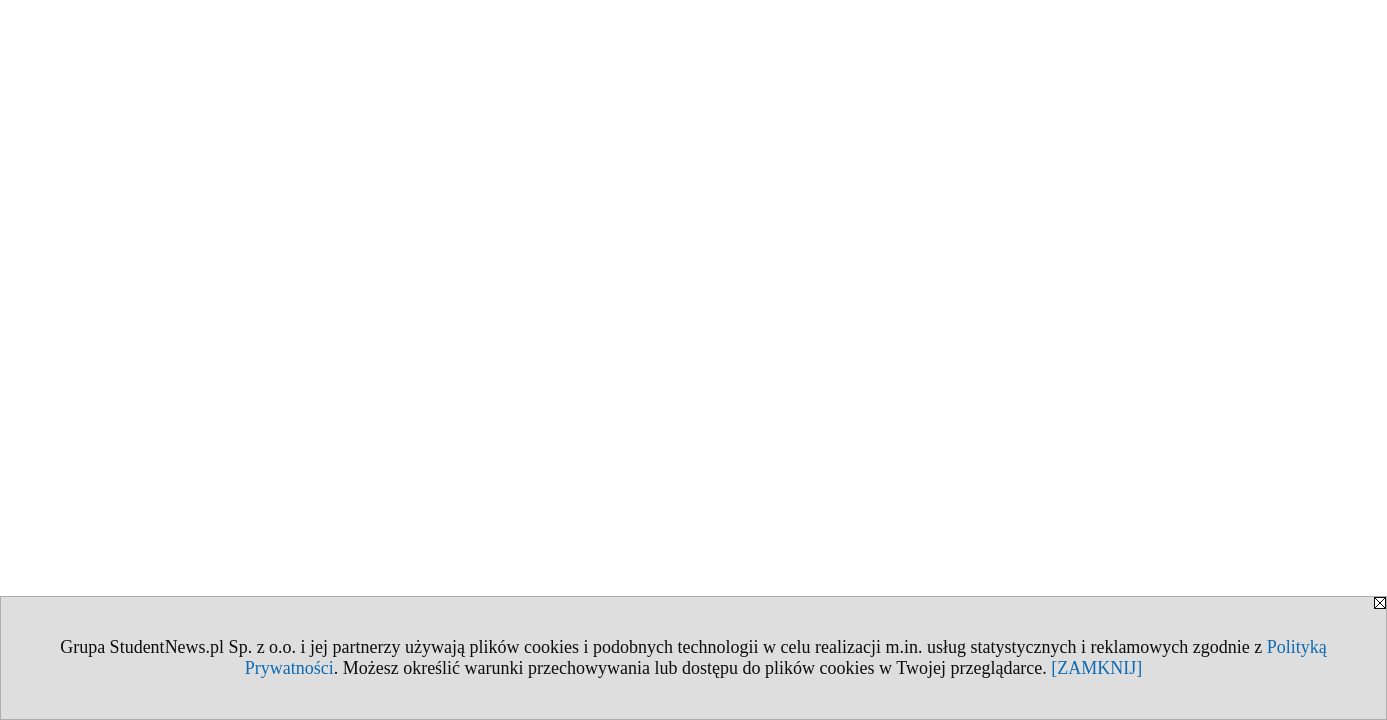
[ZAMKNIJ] (1096, 668)
